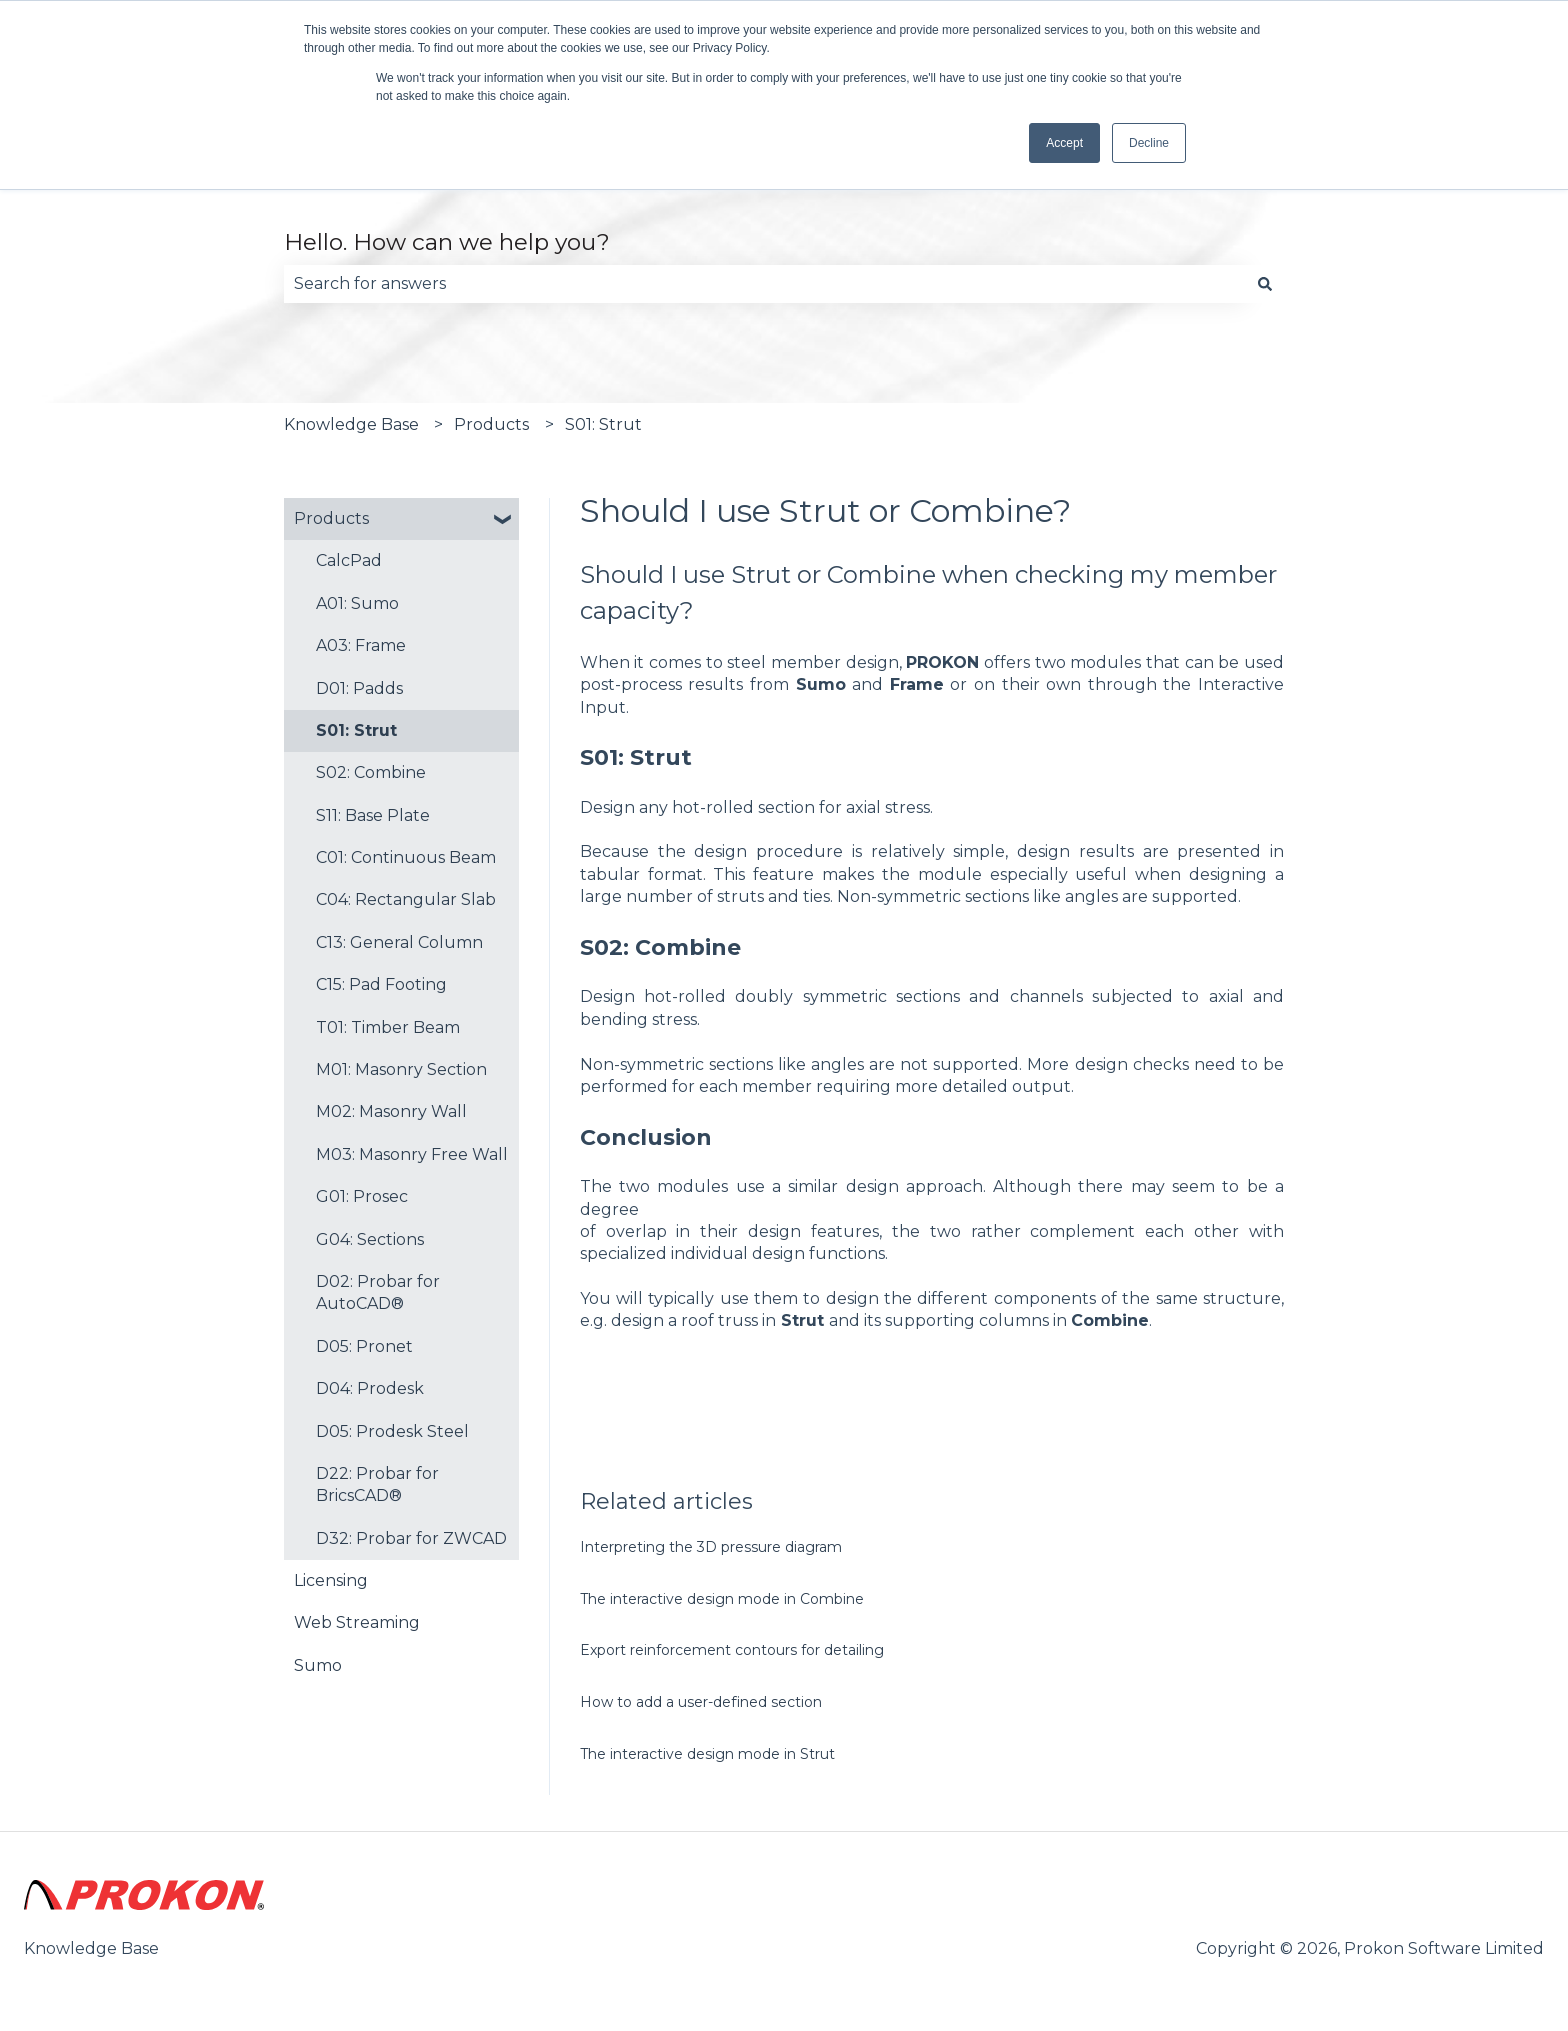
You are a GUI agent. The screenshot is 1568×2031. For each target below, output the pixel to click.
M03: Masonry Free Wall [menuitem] (412, 1154)
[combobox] (765, 284)
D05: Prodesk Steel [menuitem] (392, 1431)
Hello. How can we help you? (447, 242)
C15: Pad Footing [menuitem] (381, 984)
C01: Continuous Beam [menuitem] (406, 857)
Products (491, 424)
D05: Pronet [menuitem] (364, 1346)
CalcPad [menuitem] (349, 560)
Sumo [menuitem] (318, 1665)
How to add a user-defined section (701, 1702)
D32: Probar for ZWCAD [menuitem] (411, 1538)
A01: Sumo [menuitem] (357, 603)
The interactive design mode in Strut (707, 1754)
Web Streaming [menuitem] (357, 1622)
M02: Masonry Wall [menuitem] (391, 1111)
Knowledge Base (351, 424)
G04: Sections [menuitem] (370, 1239)
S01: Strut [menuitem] (356, 730)
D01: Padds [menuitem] (359, 688)
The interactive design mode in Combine (722, 1599)
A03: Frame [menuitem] (361, 645)
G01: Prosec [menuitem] (362, 1196)
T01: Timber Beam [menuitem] (388, 1027)
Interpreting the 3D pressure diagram (711, 1547)
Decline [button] (1149, 143)
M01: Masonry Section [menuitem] (401, 1069)
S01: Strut (603, 424)
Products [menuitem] (331, 518)
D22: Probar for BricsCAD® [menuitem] (377, 1484)
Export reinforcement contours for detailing (732, 1650)
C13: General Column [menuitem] (399, 942)
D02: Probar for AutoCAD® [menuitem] (378, 1292)
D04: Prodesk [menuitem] (370, 1388)
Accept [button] (1064, 143)
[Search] (1265, 284)
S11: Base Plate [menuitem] (373, 815)
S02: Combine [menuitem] (371, 772)
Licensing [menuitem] (331, 1580)
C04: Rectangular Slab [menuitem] (406, 899)
